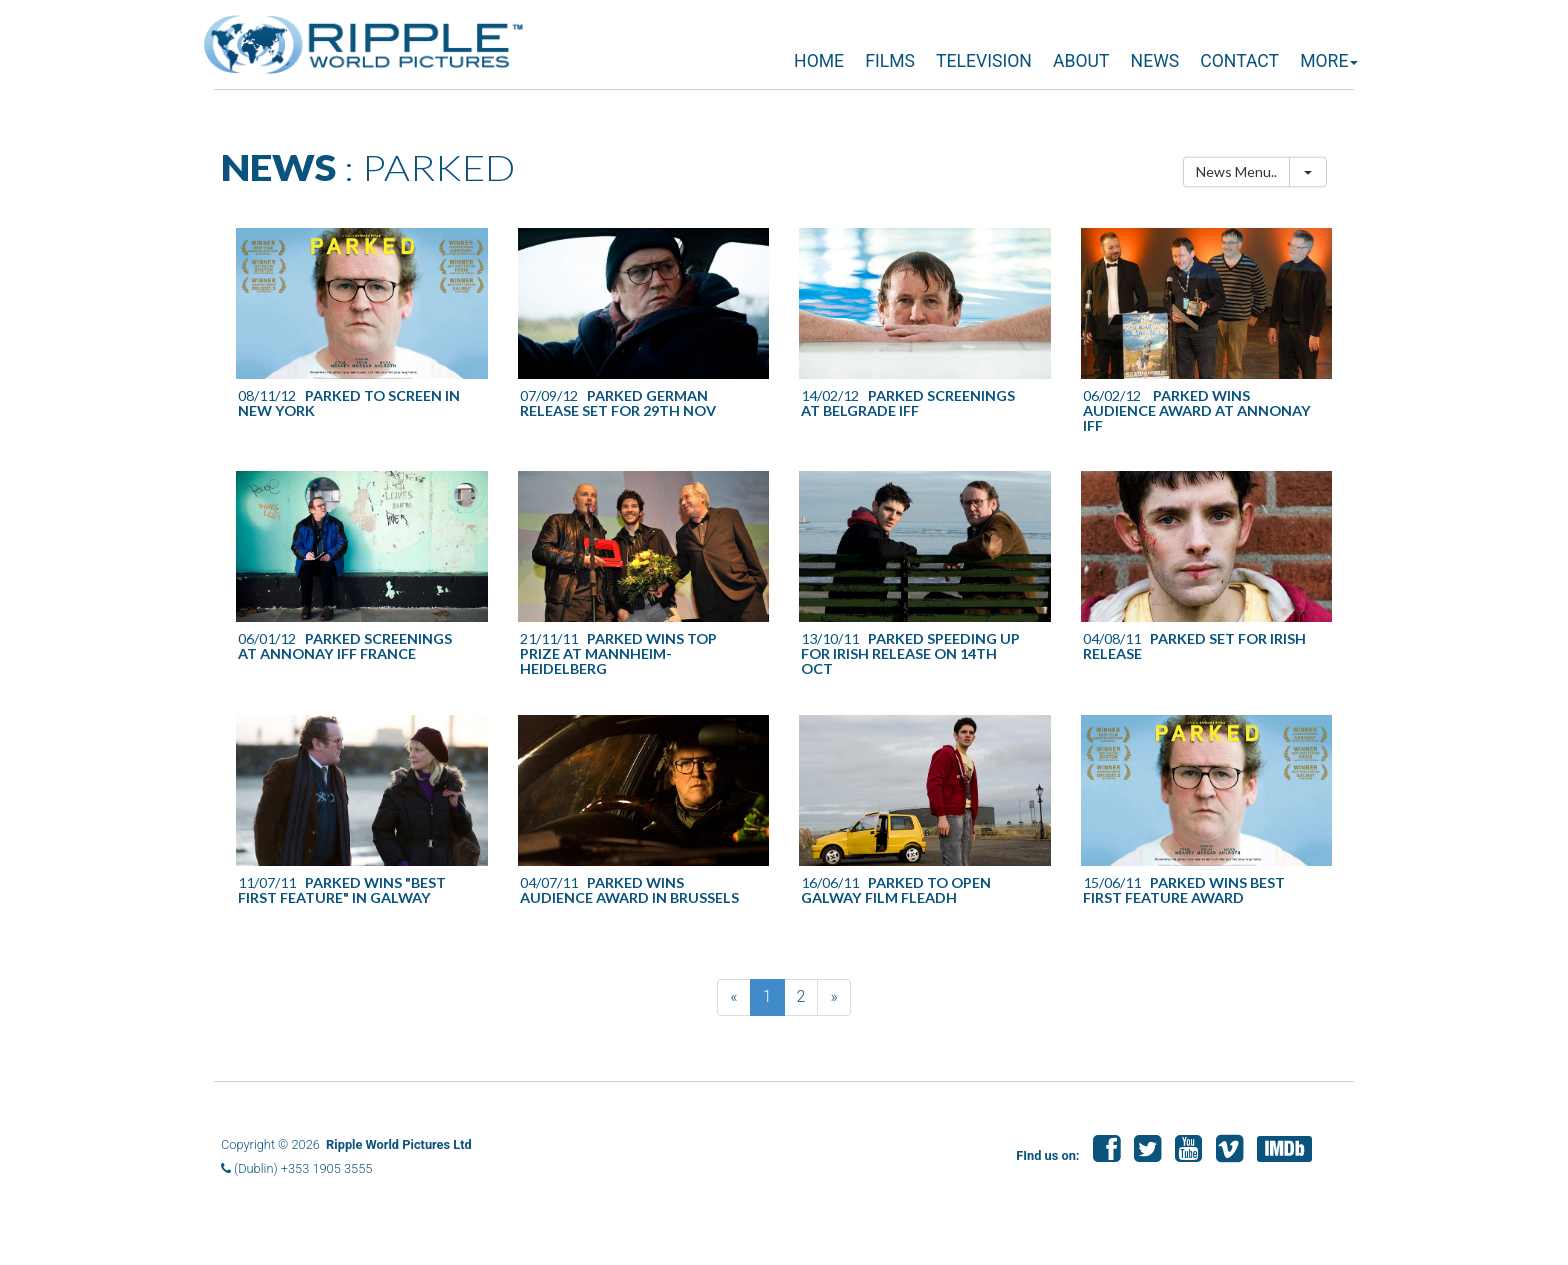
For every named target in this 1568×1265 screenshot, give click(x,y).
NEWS (1155, 61)
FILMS (890, 61)
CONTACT (1239, 61)
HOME (819, 61)
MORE (1329, 61)
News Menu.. (1236, 171)
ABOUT (1081, 61)
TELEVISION (984, 61)
